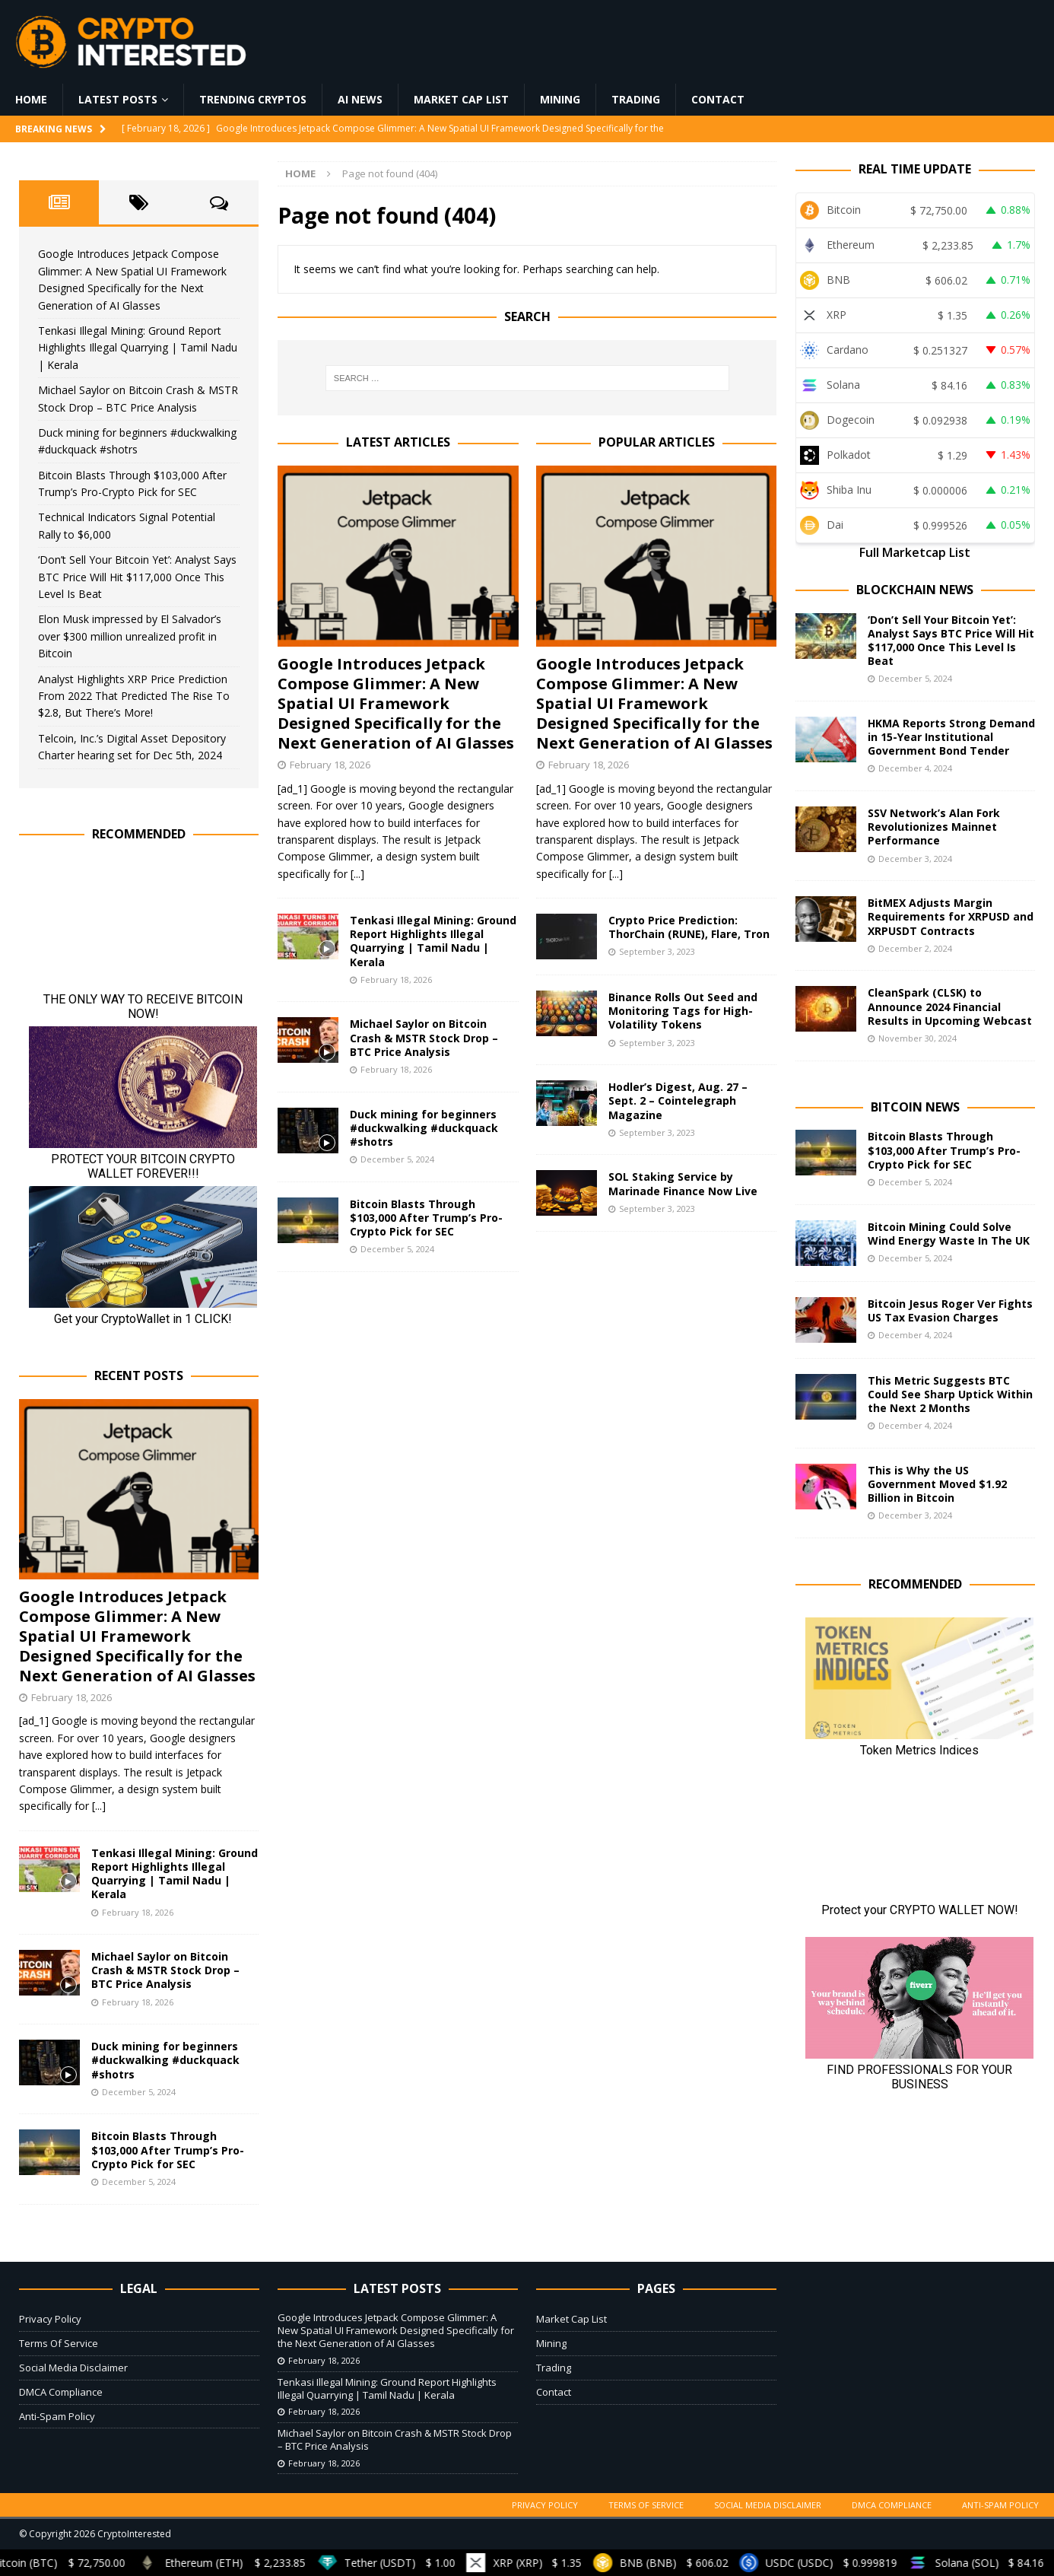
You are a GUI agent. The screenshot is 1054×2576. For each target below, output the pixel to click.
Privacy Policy (50, 2319)
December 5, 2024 (397, 1159)
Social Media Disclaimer (73, 2367)
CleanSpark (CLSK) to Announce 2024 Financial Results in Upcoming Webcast (950, 1006)
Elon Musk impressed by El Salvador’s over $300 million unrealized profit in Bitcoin (129, 636)
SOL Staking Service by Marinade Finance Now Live (682, 1183)
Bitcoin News (915, 1107)
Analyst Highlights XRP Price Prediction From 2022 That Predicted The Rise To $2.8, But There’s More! (134, 696)
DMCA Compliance (61, 2392)
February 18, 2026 (330, 764)
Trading (635, 99)
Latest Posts (117, 99)
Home (31, 99)
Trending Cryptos (252, 99)
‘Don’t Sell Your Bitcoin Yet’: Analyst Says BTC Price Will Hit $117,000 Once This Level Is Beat (137, 576)
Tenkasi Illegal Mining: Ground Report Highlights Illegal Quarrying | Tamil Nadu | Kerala (433, 941)
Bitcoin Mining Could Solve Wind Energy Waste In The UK (949, 1234)
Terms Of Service (58, 2343)
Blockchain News (914, 589)
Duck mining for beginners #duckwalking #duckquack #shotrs (424, 1128)
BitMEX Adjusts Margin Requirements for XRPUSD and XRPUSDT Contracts (950, 916)
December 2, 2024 (915, 948)
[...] (357, 874)
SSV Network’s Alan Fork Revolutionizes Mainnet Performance (934, 827)
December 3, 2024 (915, 858)
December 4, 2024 (915, 768)
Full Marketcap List (914, 552)
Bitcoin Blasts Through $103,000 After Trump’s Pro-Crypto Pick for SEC (426, 1218)
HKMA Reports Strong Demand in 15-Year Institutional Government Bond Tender (951, 737)
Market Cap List (461, 99)
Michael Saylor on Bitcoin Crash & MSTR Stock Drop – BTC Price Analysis (424, 1037)
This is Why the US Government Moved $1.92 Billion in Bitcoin (937, 1484)
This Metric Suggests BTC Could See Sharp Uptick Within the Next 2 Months (950, 1394)
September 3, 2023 (657, 951)
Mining (560, 99)
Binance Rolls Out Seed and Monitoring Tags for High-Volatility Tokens (682, 1011)
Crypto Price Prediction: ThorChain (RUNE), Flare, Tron (689, 927)
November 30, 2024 (917, 1038)
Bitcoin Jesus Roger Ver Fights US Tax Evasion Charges (950, 1310)
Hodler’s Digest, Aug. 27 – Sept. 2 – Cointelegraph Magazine (678, 1100)
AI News (360, 99)
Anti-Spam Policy (57, 2416)
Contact (717, 99)
